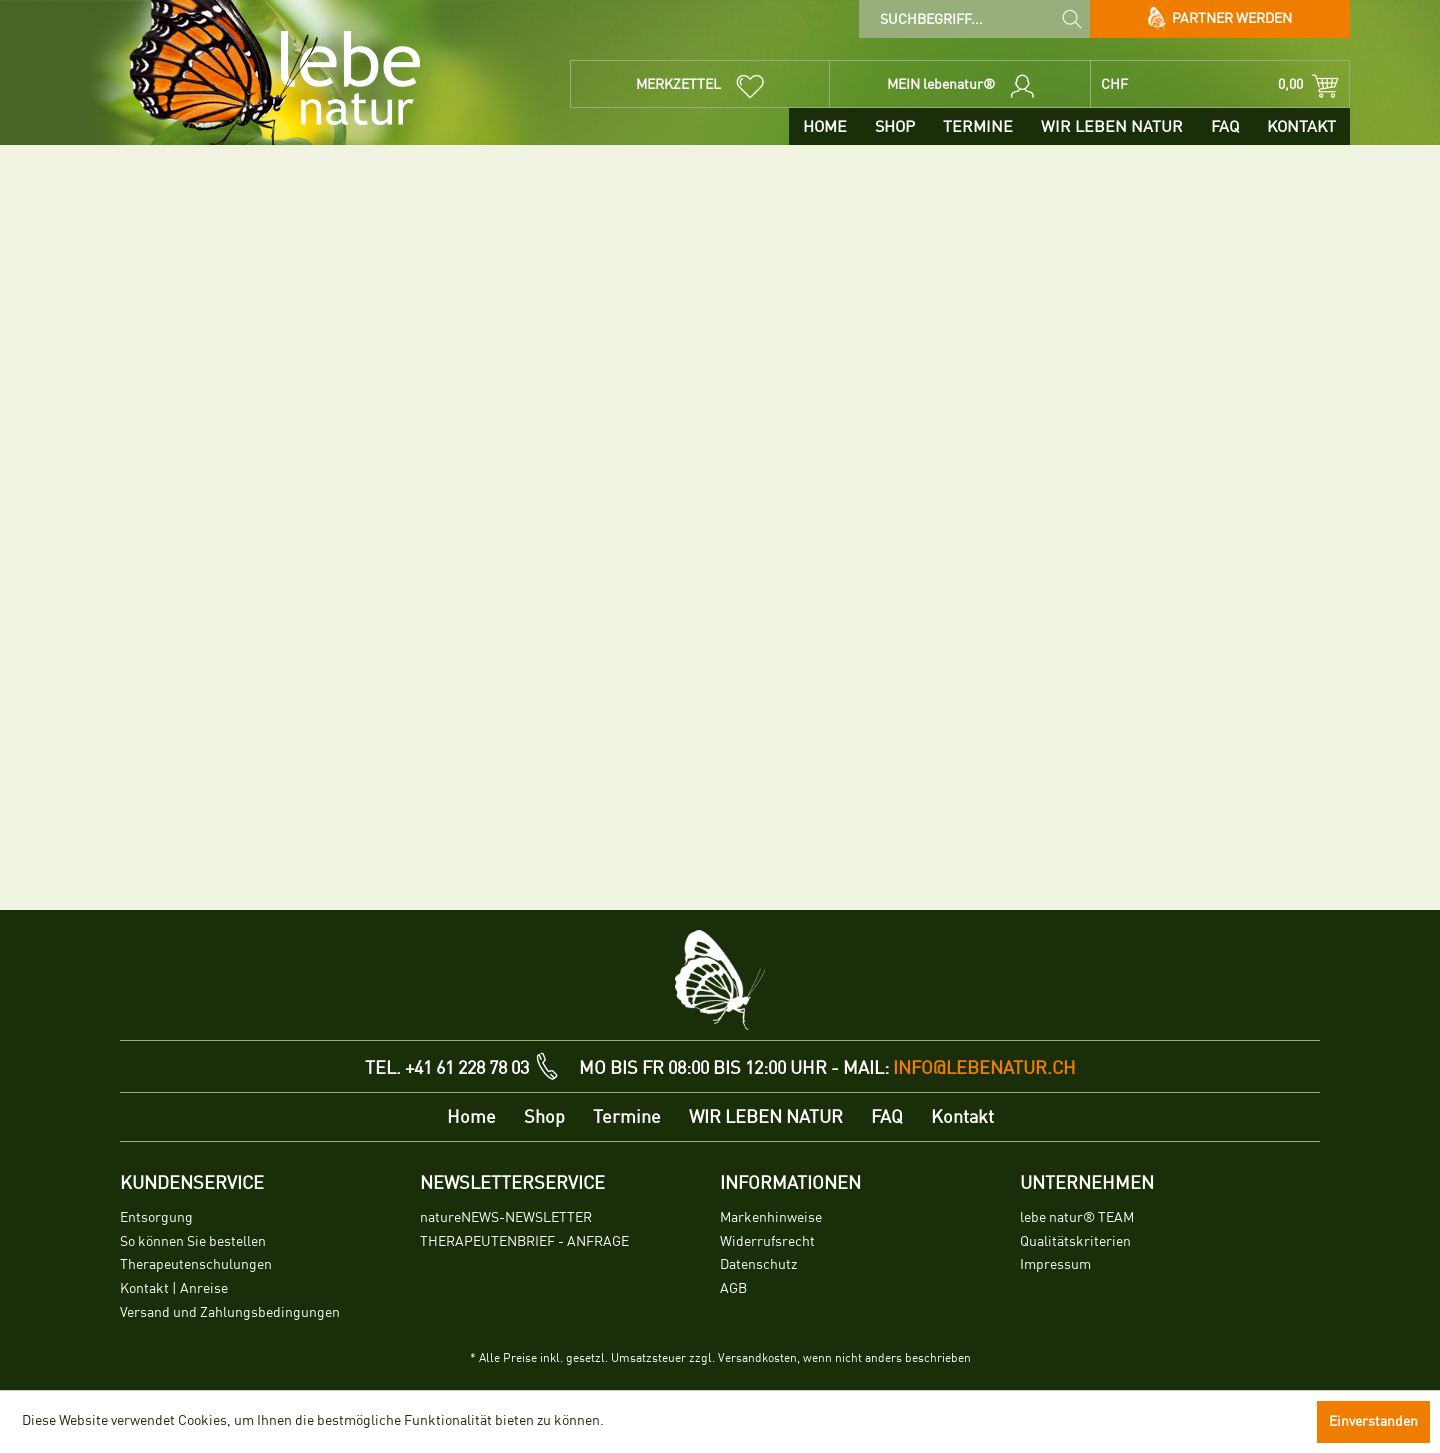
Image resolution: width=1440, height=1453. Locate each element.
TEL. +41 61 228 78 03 (447, 1068)
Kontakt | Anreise (174, 1288)
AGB (733, 1288)
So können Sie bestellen (193, 1241)
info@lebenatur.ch (984, 1068)
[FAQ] (1225, 126)
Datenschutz (758, 1264)
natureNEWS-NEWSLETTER (506, 1217)
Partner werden (1220, 19)
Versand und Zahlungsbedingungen (230, 1312)
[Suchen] (1072, 18)
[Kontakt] (1301, 126)
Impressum (1055, 1264)
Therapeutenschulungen (196, 1264)
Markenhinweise (771, 1217)
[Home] (825, 126)
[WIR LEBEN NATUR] (1112, 126)
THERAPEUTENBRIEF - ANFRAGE (524, 1241)
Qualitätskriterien (1075, 1241)
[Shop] (895, 126)
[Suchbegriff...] (974, 19)
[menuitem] (974, 19)
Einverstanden (1373, 1421)
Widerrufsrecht (767, 1241)
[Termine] (978, 126)
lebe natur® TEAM (1077, 1217)
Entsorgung (156, 1217)
